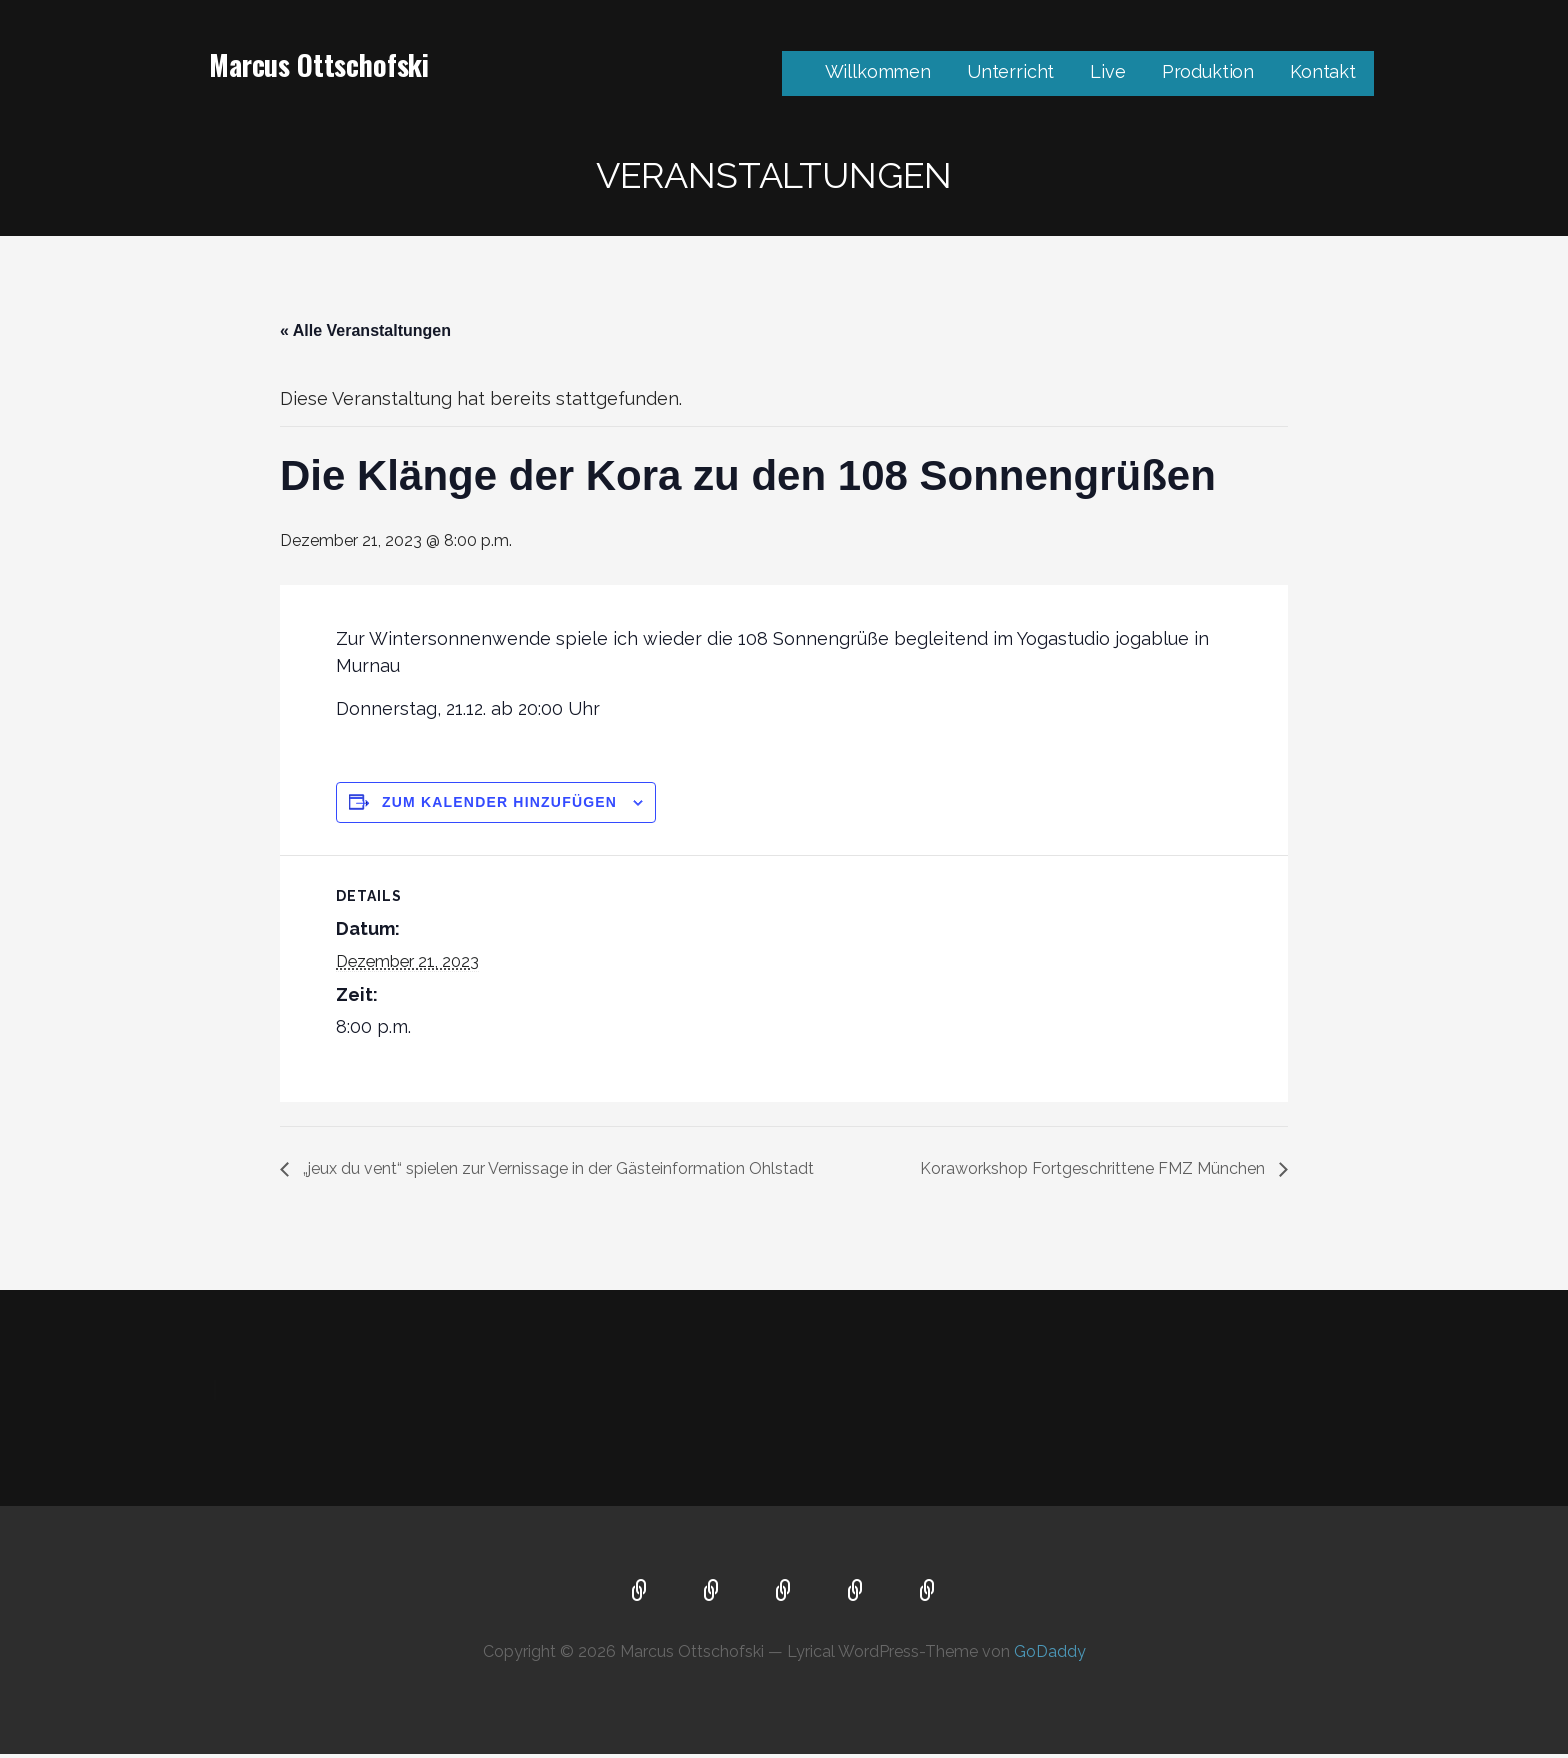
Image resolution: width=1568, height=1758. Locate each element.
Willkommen (878, 71)
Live (1107, 71)
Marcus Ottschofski (319, 64)
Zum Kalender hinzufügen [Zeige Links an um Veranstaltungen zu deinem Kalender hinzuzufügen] (499, 802)
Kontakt (1323, 71)
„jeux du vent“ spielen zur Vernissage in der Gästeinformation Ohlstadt (556, 1168)
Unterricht (1010, 71)
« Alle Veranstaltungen (365, 330)
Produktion (1208, 71)
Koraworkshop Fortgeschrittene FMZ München (1094, 1168)
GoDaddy (1050, 1651)
